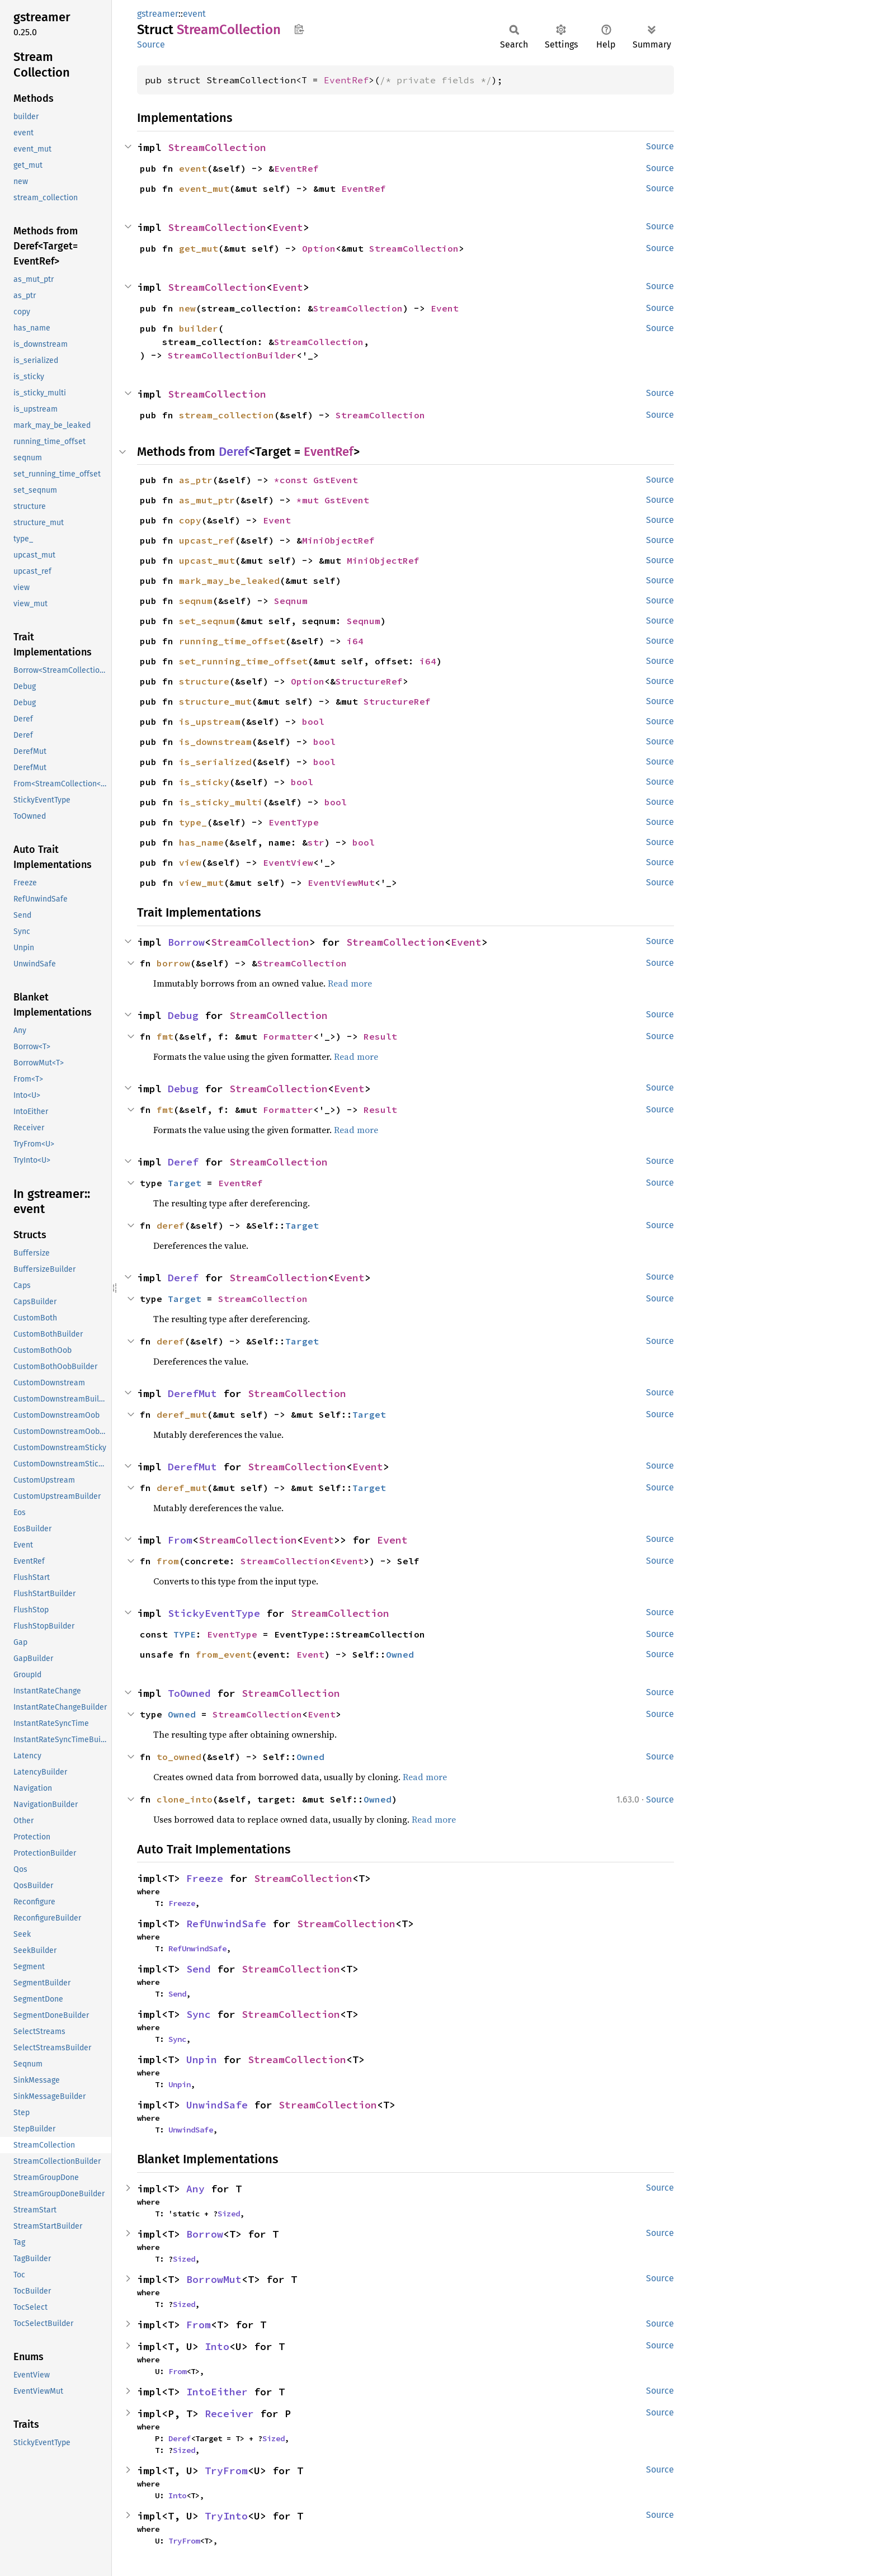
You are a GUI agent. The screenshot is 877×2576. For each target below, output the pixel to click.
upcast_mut (207, 560)
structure (204, 681)
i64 (355, 641)
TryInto (226, 2515)
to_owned (179, 1756)
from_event (224, 1654)
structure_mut (215, 701)
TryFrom (226, 2470)
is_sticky (204, 781)
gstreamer (157, 13)
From (180, 1540)
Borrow (186, 942)
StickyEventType (214, 1613)
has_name (201, 842)
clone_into (185, 1799)
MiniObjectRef (338, 540)
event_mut (204, 188)
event (194, 13)
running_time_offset (232, 641)
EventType (293, 822)
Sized (229, 2214)
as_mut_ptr (207, 500)
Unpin (201, 2059)
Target (184, 1182)
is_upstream (210, 721)
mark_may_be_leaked (229, 580)
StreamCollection (217, 147)
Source (151, 44)
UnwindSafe (217, 2104)
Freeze (204, 1878)
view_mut (201, 882)
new (187, 308)
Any (195, 2188)
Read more (350, 983)
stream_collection (226, 415)
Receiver (229, 2413)
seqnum (196, 600)
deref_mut (182, 1414)
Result (380, 1036)
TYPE (184, 1634)
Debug (183, 1015)
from (168, 1561)
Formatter (288, 1036)
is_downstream (215, 741)
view (190, 862)
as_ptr (196, 479)
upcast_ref (207, 540)
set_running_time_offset (243, 661)
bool (313, 721)
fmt (165, 1036)
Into (217, 2346)
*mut (310, 500)
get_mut (198, 248)
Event (287, 227)
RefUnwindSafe (226, 1923)
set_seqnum (207, 620)
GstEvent (335, 479)
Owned (400, 1654)
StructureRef (369, 681)
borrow (173, 963)
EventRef (346, 80)
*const (293, 479)
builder (198, 328)
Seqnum (291, 600)
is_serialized (215, 761)
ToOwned (189, 1693)
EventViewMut (341, 882)
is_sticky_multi (221, 802)
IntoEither (217, 2391)
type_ (193, 822)
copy (190, 520)
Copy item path (299, 29)
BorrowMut (214, 2279)
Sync (198, 2014)
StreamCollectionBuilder (232, 355)
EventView (288, 862)
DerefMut (192, 1393)
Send (198, 1968)
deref (171, 1225)
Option (319, 248)
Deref (234, 451)
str (316, 842)
